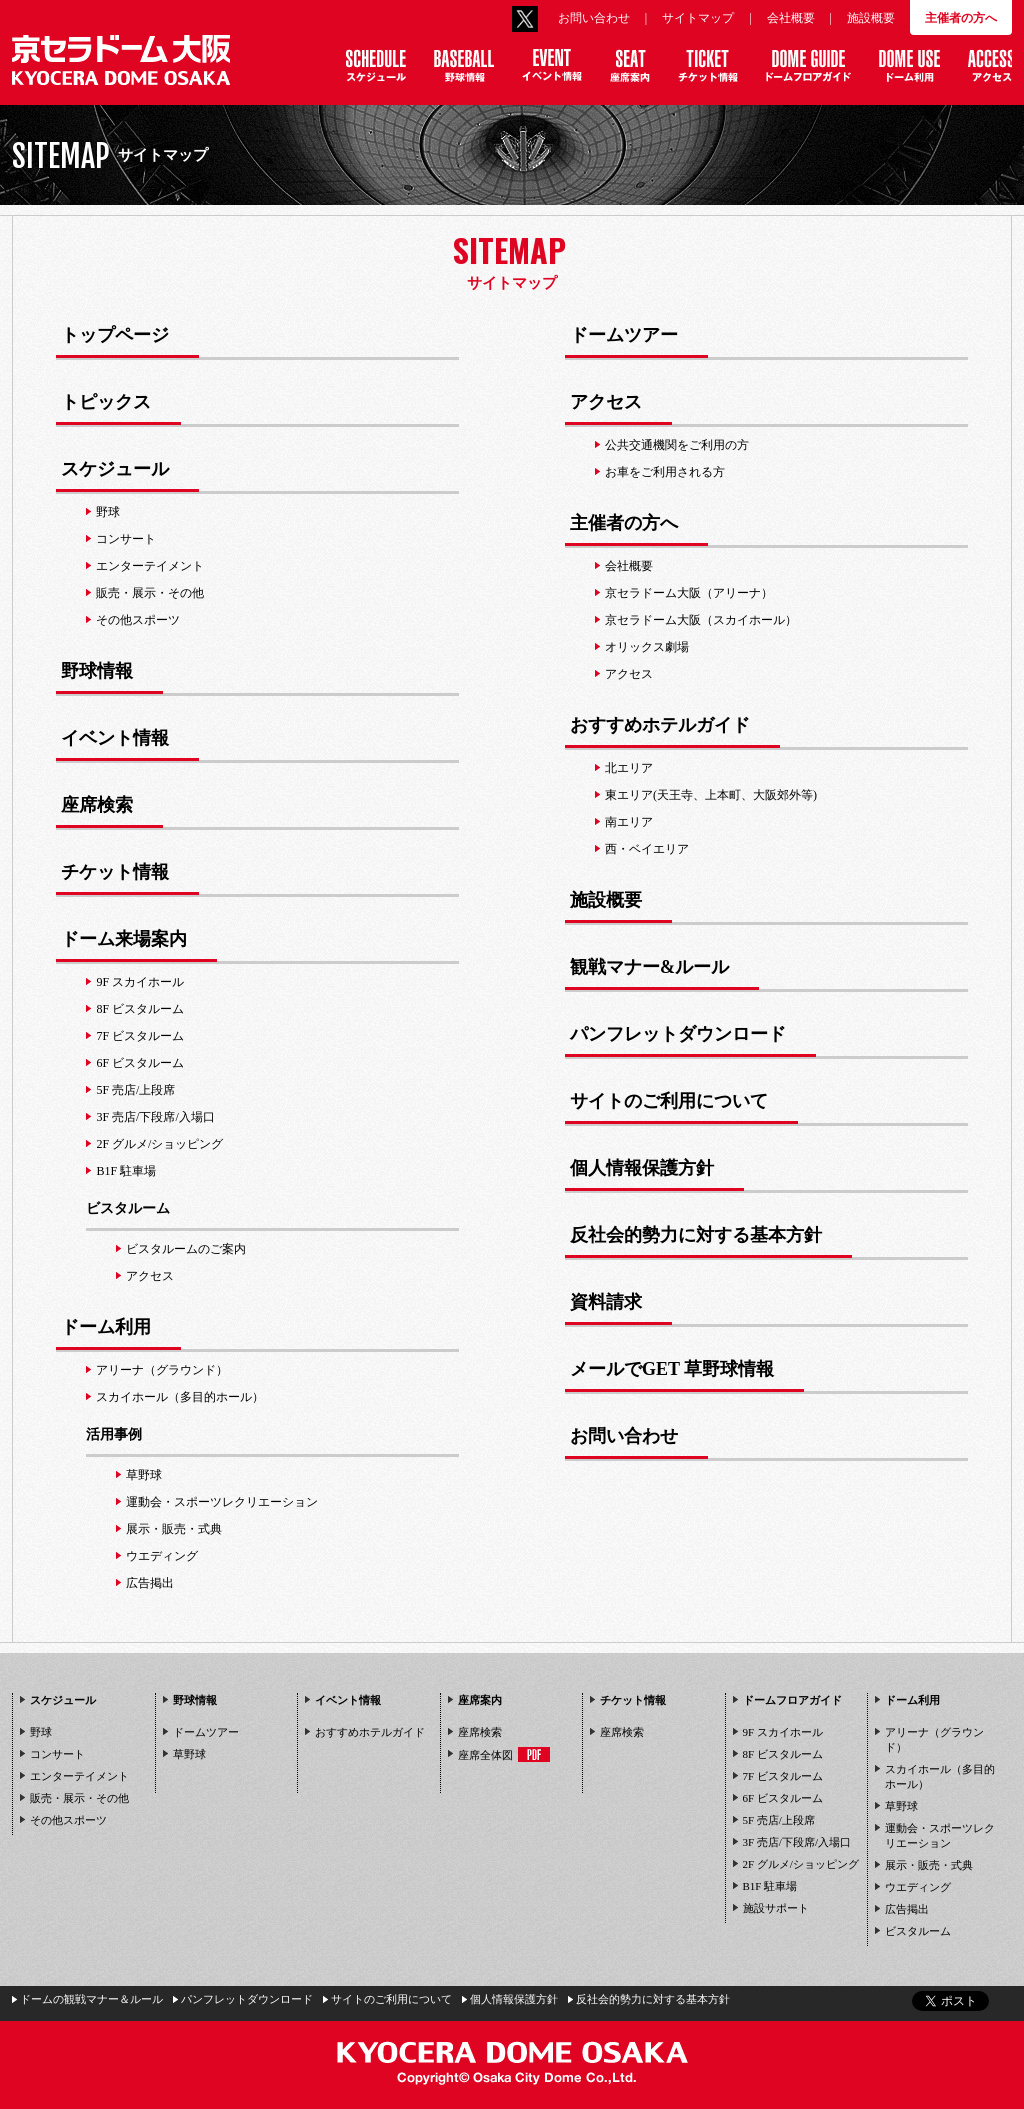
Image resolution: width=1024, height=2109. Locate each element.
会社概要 (791, 18)
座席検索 (480, 1732)
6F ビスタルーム (783, 1798)
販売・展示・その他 (79, 1798)
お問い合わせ (594, 18)
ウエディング (918, 1887)
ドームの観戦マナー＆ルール (91, 1999)
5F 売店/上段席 (779, 1820)
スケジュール (63, 1700)
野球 (41, 1732)
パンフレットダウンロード (247, 1999)
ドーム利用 (912, 1700)
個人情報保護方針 (514, 1999)
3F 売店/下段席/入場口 (797, 1842)
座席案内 (480, 1700)
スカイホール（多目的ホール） (940, 1776)
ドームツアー (206, 1732)
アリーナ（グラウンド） (934, 1739)
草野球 (189, 1754)
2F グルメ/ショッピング (801, 1864)
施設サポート (776, 1908)
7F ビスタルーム (783, 1776)
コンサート (57, 1754)
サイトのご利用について (391, 1999)
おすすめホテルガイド (370, 1732)
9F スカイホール (783, 1732)
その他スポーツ (68, 1820)
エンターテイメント (79, 1776)
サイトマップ (698, 18)
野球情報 (195, 1700)
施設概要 (871, 18)
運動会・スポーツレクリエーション (940, 1835)
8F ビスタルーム (783, 1754)
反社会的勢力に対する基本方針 (653, 1999)
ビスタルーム (128, 1208)
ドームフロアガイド (792, 1700)
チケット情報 (633, 1700)
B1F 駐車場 (770, 1886)
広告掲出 (907, 1909)
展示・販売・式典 (929, 1865)
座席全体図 (504, 1754)
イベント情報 (348, 1700)
